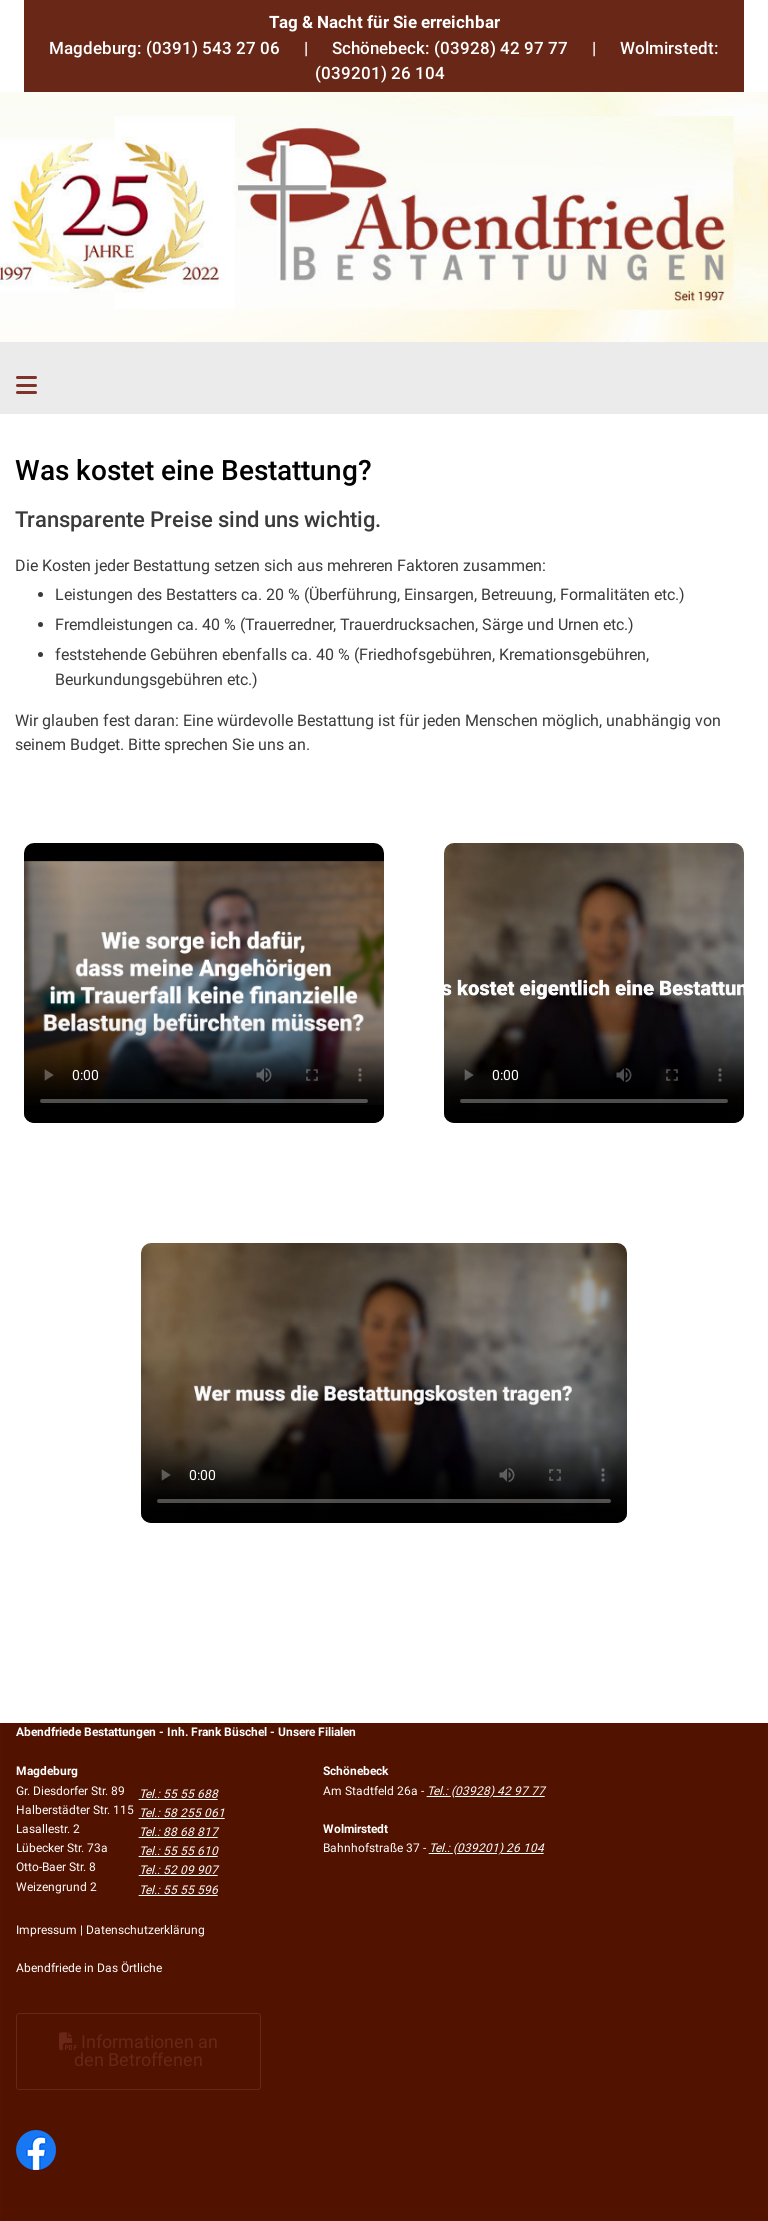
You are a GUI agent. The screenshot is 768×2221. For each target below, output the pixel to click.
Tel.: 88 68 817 (178, 1832)
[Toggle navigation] (26, 385)
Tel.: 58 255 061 (182, 1813)
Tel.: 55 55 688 (178, 1794)
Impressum (46, 1930)
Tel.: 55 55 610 (178, 1851)
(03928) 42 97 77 (501, 48)
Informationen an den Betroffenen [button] (138, 2050)
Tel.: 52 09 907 (178, 1870)
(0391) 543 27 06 (213, 48)
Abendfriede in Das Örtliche (89, 1968)
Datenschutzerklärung (145, 1930)
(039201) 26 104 (380, 73)
